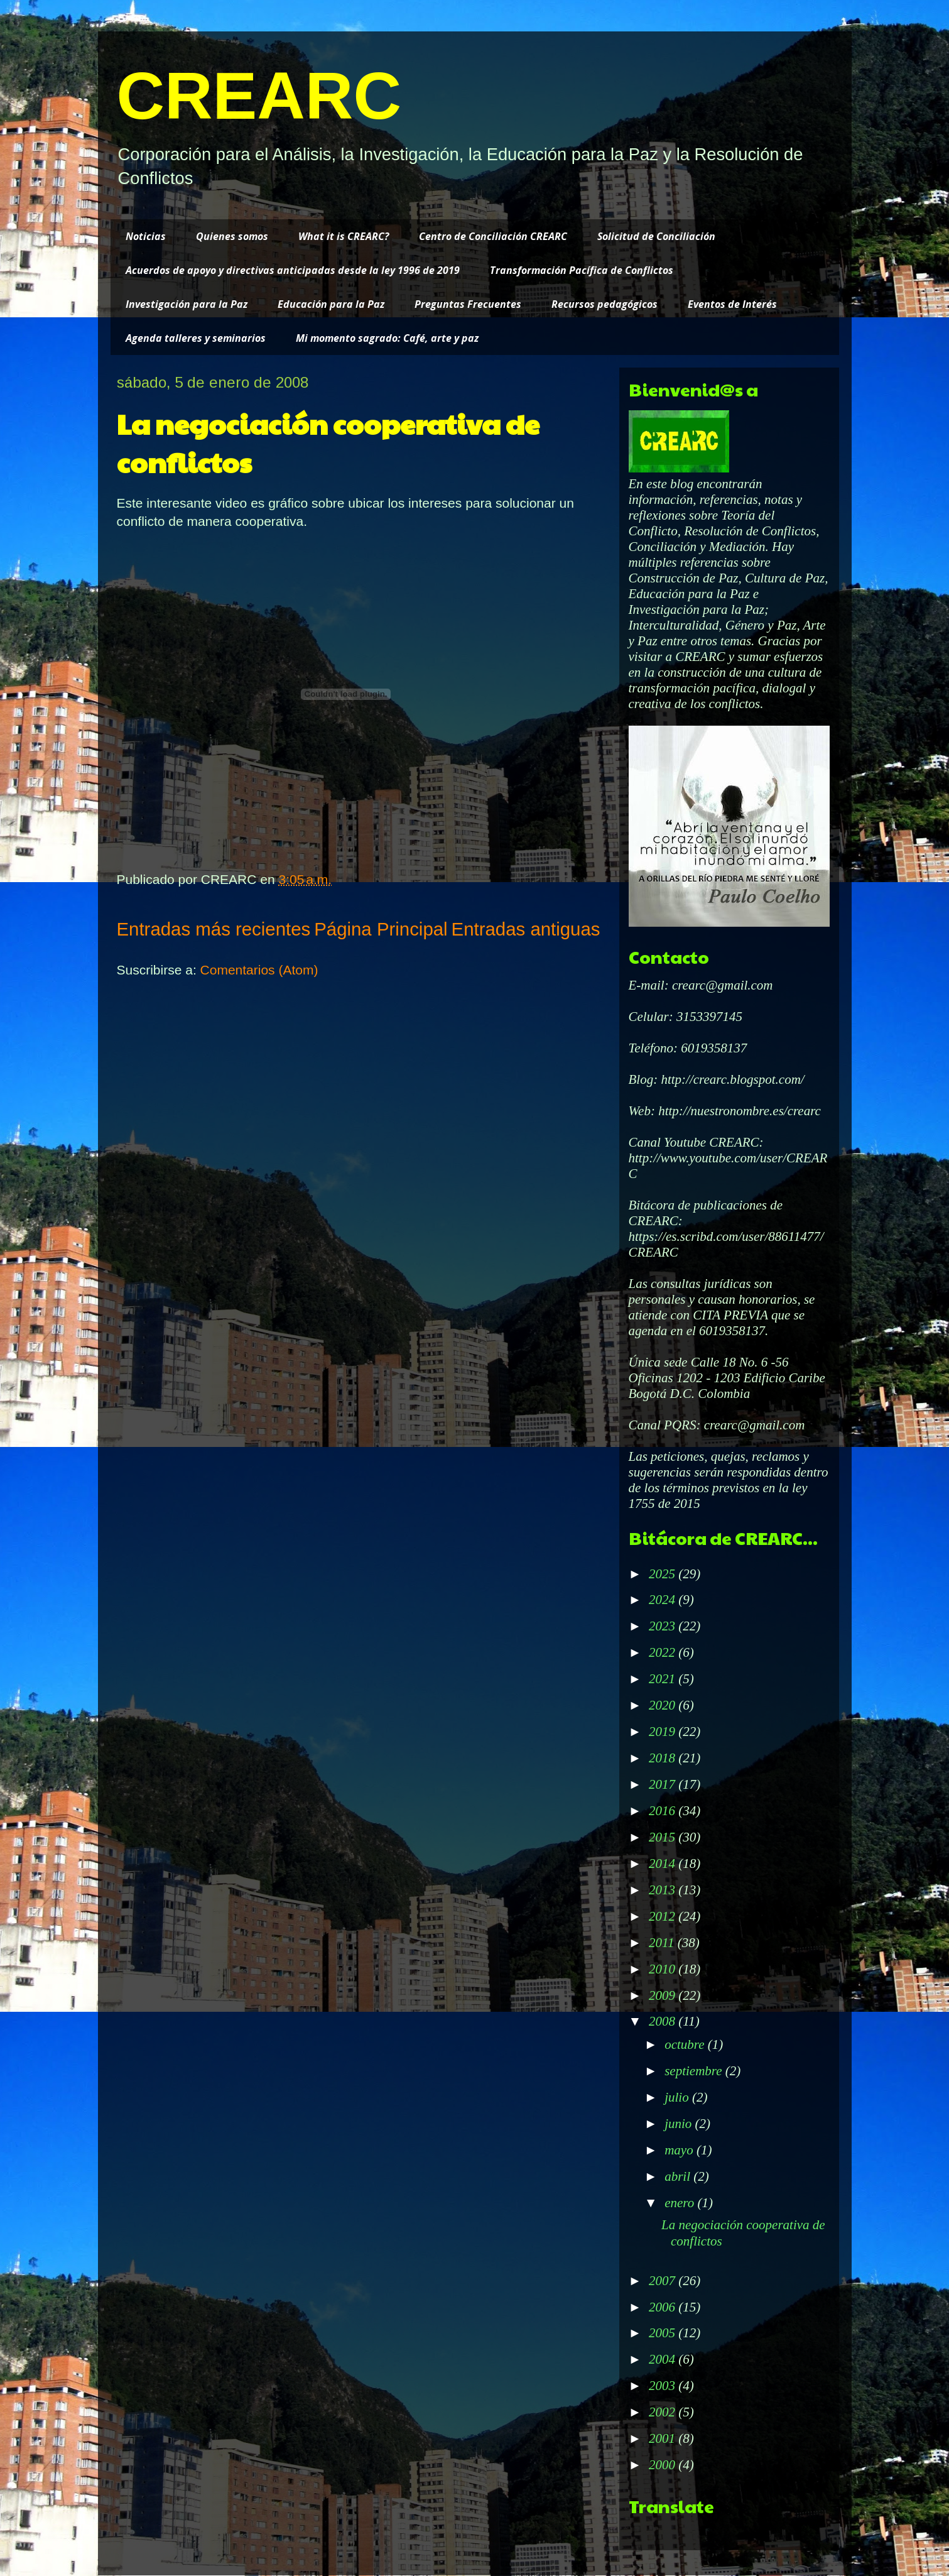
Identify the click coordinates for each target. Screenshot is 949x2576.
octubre (686, 2044)
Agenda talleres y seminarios (196, 338)
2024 (663, 1599)
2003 (663, 2385)
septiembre (694, 2070)
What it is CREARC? (343, 236)
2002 (663, 2412)
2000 (663, 2464)
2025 (663, 1573)
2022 (663, 1652)
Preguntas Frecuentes (468, 304)
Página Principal (380, 929)
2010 (663, 1969)
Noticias (146, 236)
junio (679, 2123)
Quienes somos (232, 236)
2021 (663, 1678)
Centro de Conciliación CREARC (493, 236)
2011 (663, 1942)
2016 (663, 1810)
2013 (663, 1889)
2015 (663, 1837)
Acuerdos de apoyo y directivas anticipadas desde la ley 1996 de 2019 (293, 270)
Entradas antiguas (526, 929)
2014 (663, 1863)
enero (680, 2202)
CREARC (259, 95)
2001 (663, 2438)
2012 (663, 1916)
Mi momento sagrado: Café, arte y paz (387, 338)
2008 (663, 2021)
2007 (663, 2280)
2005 (663, 2332)
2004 (663, 2359)
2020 (663, 1705)
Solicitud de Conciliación (656, 236)
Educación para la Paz (331, 304)
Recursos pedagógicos (604, 304)
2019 (663, 1731)
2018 (663, 1758)
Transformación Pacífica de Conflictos (581, 270)
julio (678, 2097)
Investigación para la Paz (186, 304)
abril (678, 2176)
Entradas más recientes (214, 929)
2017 (663, 1784)
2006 (663, 2307)
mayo (680, 2150)
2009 (663, 1995)
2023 (663, 1626)
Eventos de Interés (732, 304)
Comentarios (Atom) (259, 970)
